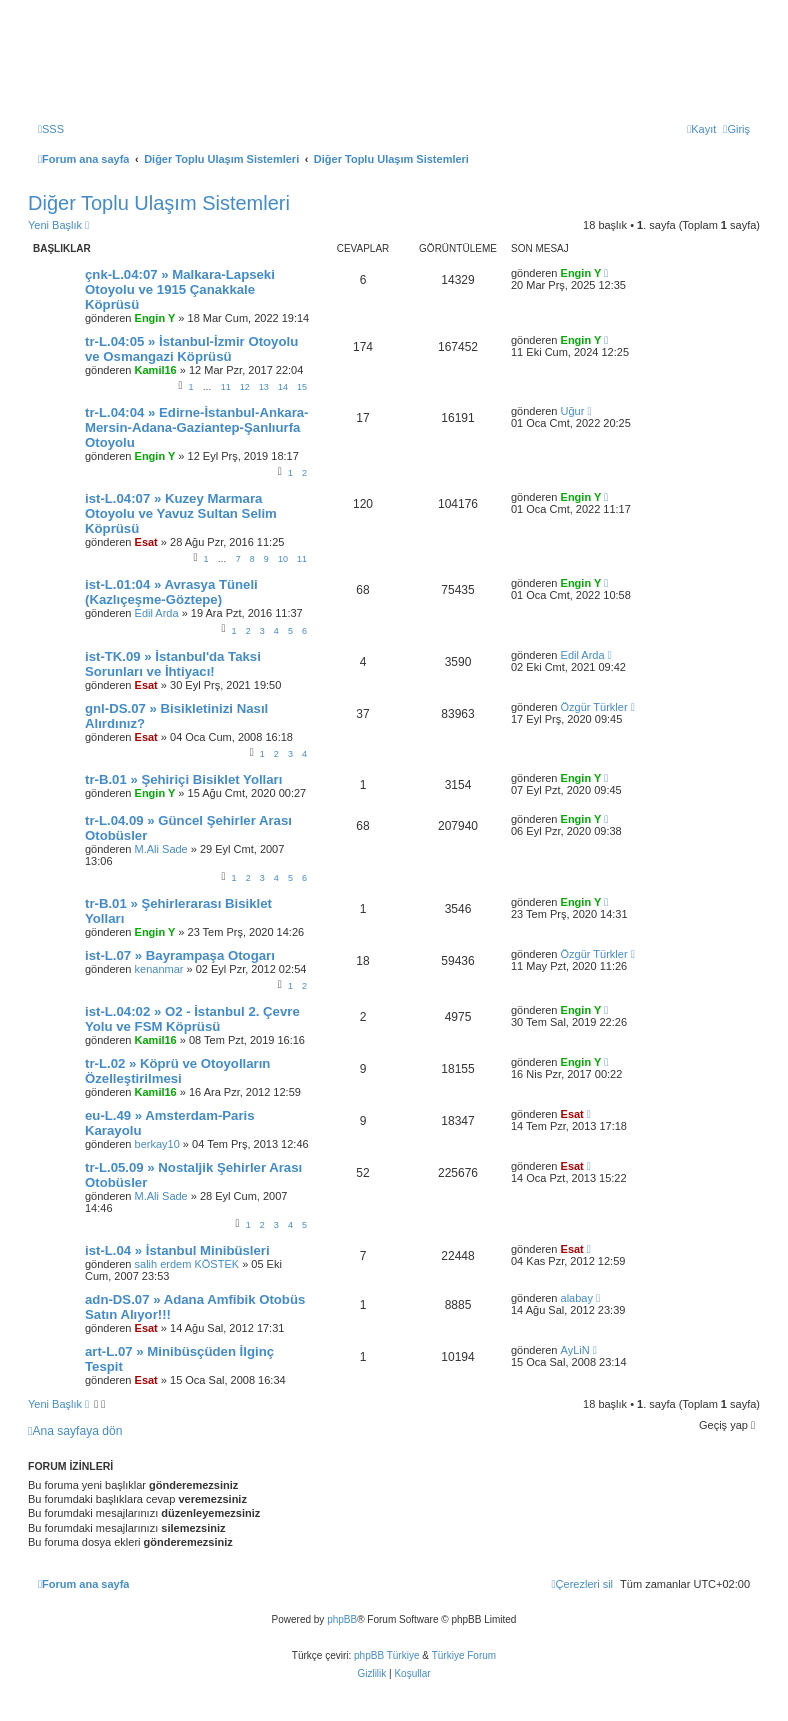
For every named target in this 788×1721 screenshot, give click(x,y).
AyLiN (575, 1350)
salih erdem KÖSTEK (187, 1264)
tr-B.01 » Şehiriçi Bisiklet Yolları (183, 779)
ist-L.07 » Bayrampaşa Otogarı (180, 955)
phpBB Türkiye (386, 1655)
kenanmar (159, 969)
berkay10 (157, 1144)
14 (283, 387)
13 (264, 387)
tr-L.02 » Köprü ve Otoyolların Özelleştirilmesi (177, 1071)
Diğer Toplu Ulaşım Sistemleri (159, 203)
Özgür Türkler (594, 707)
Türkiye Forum (464, 1655)
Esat (146, 542)
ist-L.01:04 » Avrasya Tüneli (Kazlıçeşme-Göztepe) (171, 592)
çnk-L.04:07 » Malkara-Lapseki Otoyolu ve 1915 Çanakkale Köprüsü (180, 289)
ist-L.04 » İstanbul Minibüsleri (177, 1250)
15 (302, 387)
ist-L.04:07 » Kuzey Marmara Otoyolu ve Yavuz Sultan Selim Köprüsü (181, 513)
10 (283, 559)
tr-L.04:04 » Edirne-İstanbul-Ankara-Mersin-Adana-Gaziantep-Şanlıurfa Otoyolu (197, 427)
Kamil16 (156, 370)
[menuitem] (51, 129)
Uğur (573, 411)
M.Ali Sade (161, 849)
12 (245, 387)
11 (226, 387)
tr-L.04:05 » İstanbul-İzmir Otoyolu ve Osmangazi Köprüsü (191, 349)
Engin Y (155, 318)
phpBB (342, 1619)
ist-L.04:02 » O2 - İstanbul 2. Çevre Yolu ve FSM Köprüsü (192, 1019)
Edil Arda (157, 613)
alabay (577, 1298)
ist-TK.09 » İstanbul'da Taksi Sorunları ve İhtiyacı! (173, 664)
